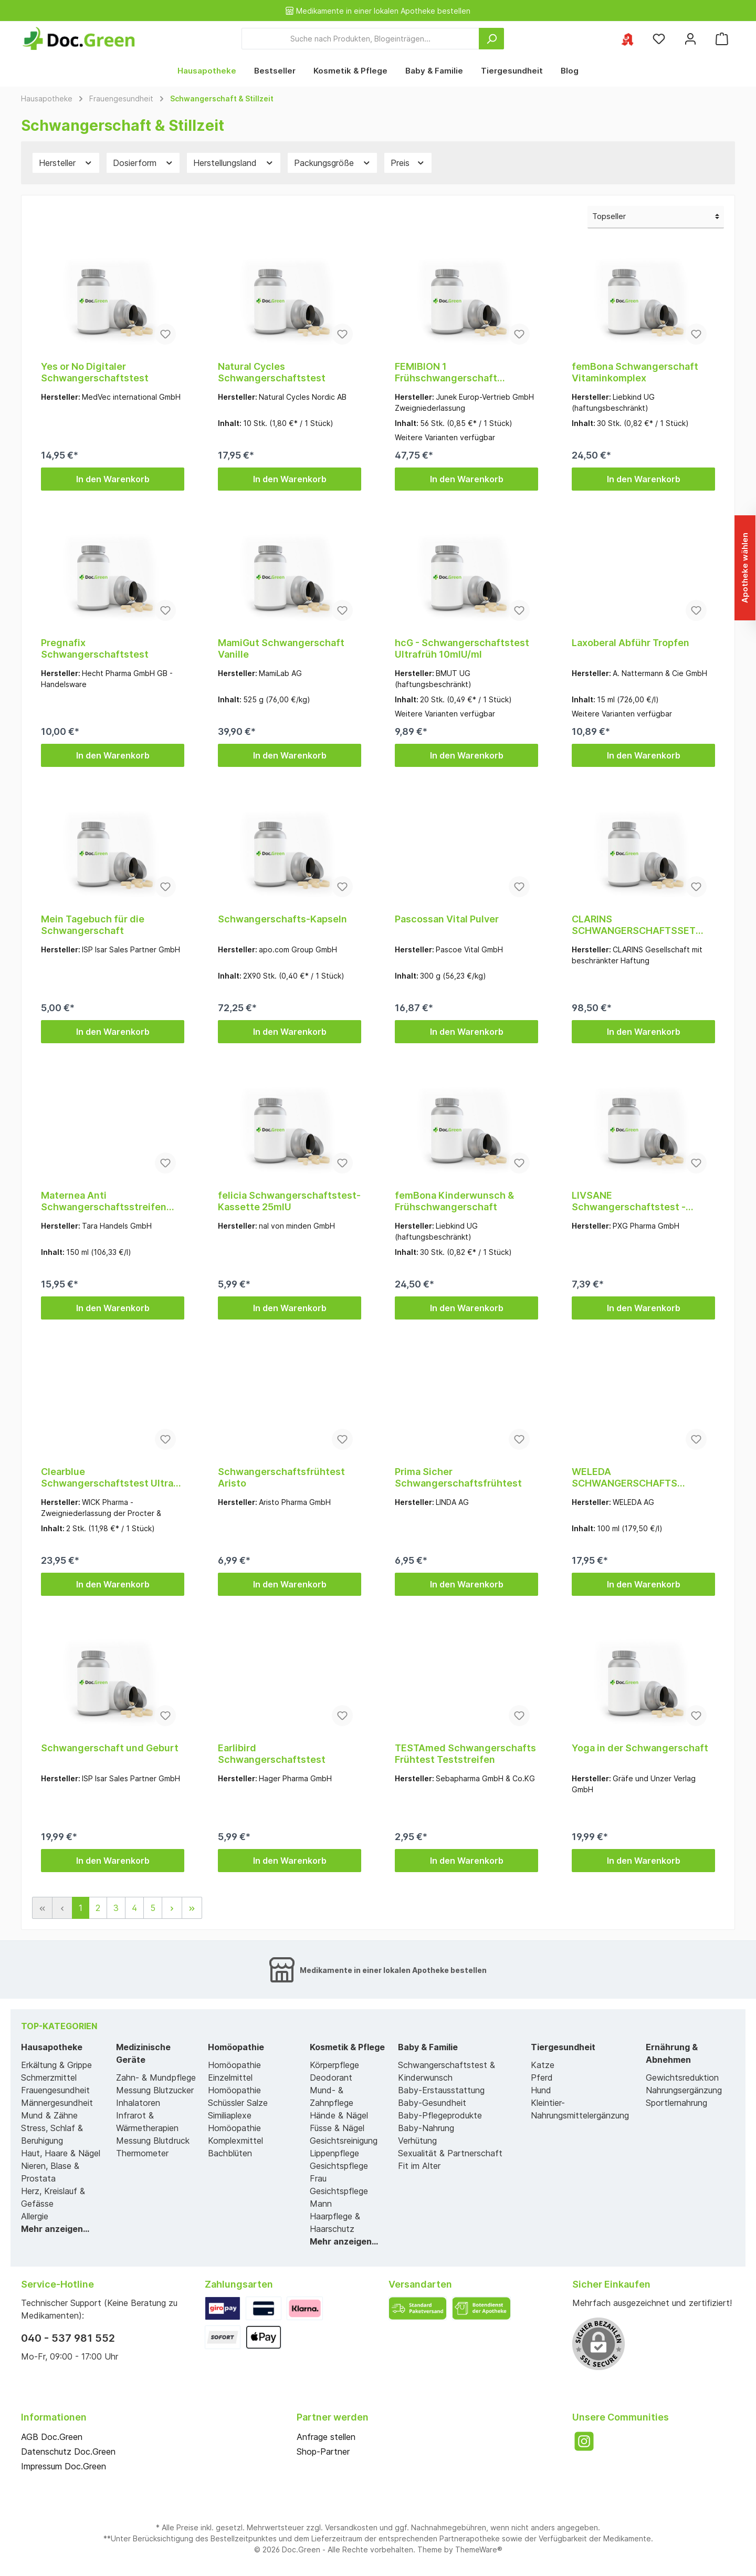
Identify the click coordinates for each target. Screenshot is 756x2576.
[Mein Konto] (690, 38)
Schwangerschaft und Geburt (109, 1747)
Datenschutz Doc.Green (68, 2451)
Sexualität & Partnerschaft (450, 2153)
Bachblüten (230, 2153)
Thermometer (142, 2153)
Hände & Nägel (339, 2115)
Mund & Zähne (49, 2115)
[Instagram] (584, 2441)
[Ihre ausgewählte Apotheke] (627, 38)
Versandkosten (351, 2527)
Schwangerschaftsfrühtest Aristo (281, 1477)
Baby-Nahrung (426, 2128)
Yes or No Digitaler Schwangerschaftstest (95, 372)
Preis (408, 163)
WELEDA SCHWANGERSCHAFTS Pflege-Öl (624, 1477)
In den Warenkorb (113, 479)
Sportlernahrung (676, 2102)
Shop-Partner (323, 2451)
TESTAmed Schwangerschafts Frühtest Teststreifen (465, 1753)
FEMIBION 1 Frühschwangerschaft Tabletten (446, 372)
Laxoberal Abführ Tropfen (630, 642)
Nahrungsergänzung (684, 2090)
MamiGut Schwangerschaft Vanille (281, 648)
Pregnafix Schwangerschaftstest (95, 648)
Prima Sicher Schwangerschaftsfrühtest (458, 1477)
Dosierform (143, 163)
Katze (542, 2065)
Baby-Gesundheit (432, 2102)
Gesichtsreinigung (343, 2140)
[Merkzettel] (659, 38)
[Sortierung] (655, 217)
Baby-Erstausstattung (441, 2090)
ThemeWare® (478, 2549)
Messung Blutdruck (153, 2140)
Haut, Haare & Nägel (60, 2153)
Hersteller (66, 163)
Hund (541, 2090)
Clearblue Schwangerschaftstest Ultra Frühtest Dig (107, 1477)
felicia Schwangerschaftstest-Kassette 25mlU (289, 1201)
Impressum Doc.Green (63, 2466)
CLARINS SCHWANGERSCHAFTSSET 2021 (634, 925)
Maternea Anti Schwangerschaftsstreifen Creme (103, 1201)
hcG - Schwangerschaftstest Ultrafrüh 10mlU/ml (462, 648)
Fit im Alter (419, 2165)
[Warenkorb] (722, 38)
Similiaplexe (229, 2115)
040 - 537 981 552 (68, 2338)
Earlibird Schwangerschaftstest (272, 1753)
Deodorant (331, 2077)
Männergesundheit (57, 2102)
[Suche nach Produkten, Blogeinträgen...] (360, 38)
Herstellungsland (233, 163)
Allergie (34, 2216)
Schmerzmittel (49, 2077)
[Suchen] (491, 38)
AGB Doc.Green (51, 2437)
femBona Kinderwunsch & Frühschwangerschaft (454, 1201)
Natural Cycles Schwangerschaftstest (272, 372)
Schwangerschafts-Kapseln (282, 919)
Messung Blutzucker (155, 2090)
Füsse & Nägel (337, 2128)
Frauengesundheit (55, 2090)
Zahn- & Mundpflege (156, 2077)
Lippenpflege (334, 2153)
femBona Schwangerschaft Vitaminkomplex (635, 372)
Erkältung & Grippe (56, 2065)
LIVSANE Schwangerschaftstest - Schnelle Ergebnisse (629, 1201)
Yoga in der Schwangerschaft (640, 1747)
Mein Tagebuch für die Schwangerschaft (92, 924)
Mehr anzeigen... (55, 2229)
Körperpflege (334, 2065)
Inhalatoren (138, 2102)
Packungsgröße (332, 163)
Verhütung (417, 2140)
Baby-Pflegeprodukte (440, 2115)
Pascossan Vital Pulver (447, 919)
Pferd (542, 2077)
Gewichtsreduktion (682, 2077)
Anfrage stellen (326, 2437)
